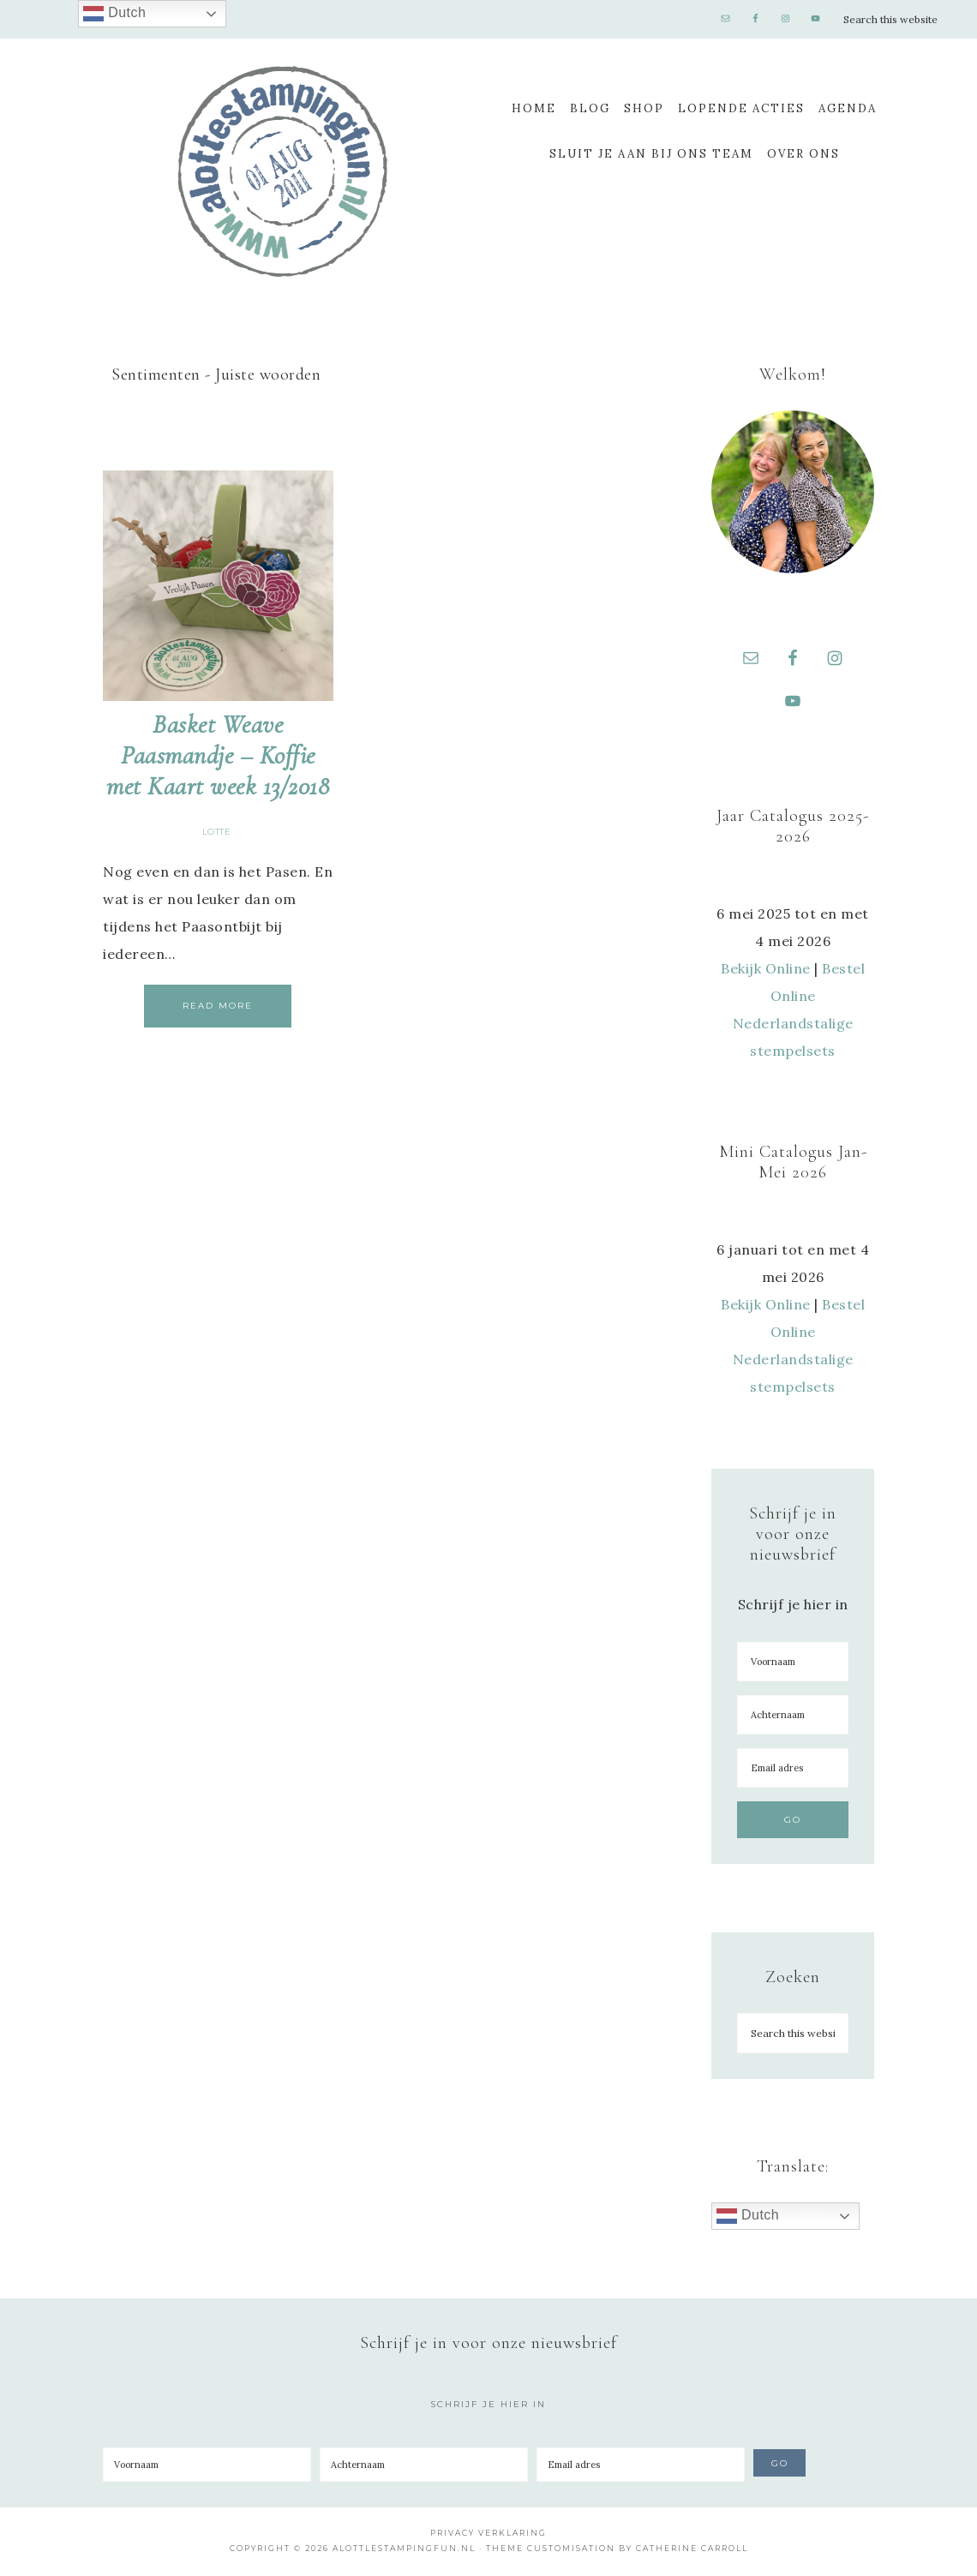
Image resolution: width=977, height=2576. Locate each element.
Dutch (747, 2218)
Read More (218, 1005)
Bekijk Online (766, 970)
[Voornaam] (792, 1664)
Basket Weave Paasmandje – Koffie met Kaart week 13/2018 (217, 755)
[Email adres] (792, 1770)
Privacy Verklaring (488, 2535)
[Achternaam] (792, 1717)
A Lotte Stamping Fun (282, 171)
